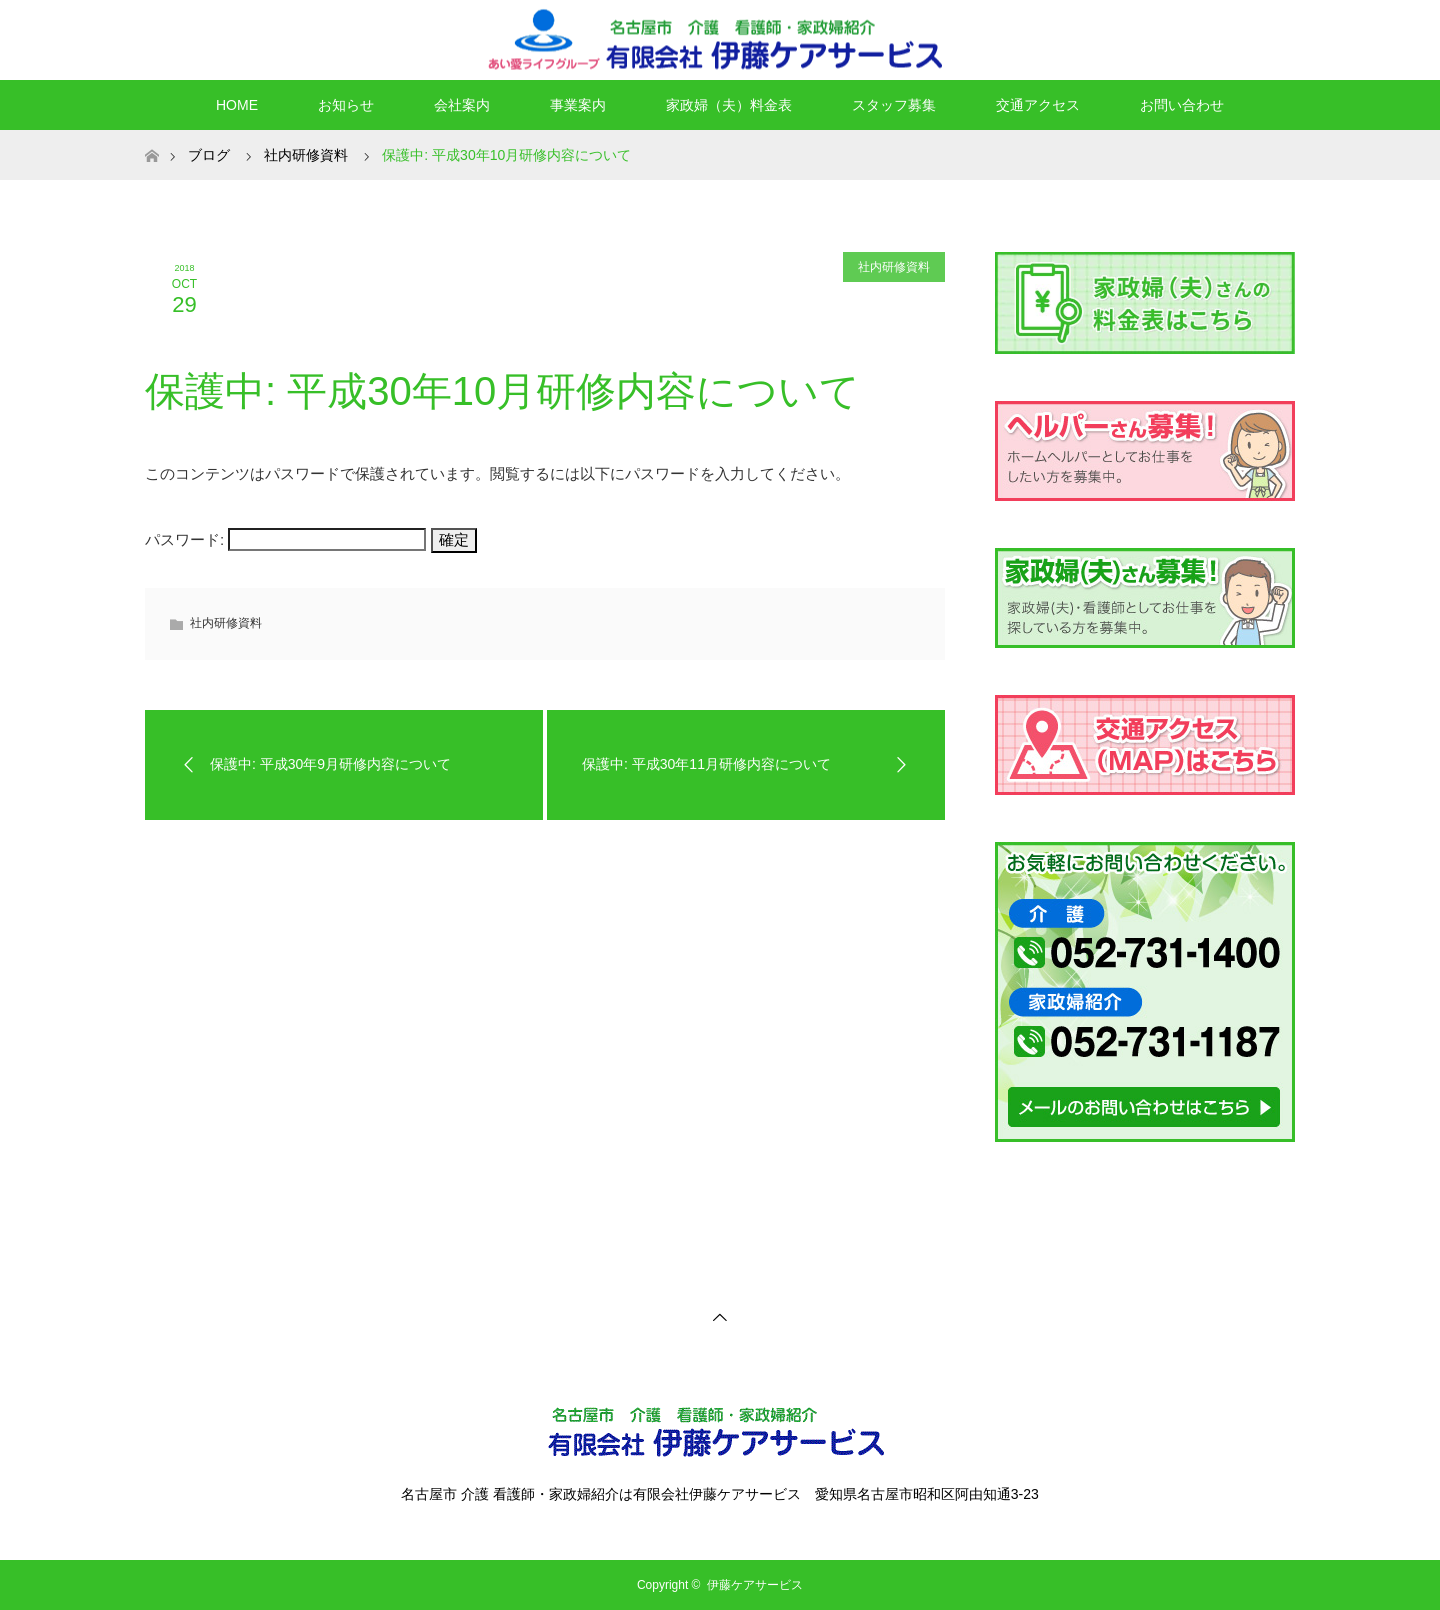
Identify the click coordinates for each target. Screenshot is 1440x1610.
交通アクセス (1038, 105)
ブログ (209, 155)
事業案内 (578, 105)
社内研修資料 (306, 155)
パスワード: (285, 539)
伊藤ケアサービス (755, 1585)
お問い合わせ (1182, 105)
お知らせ (346, 105)
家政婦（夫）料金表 (729, 105)
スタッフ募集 (894, 105)
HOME (237, 105)
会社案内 (462, 105)
